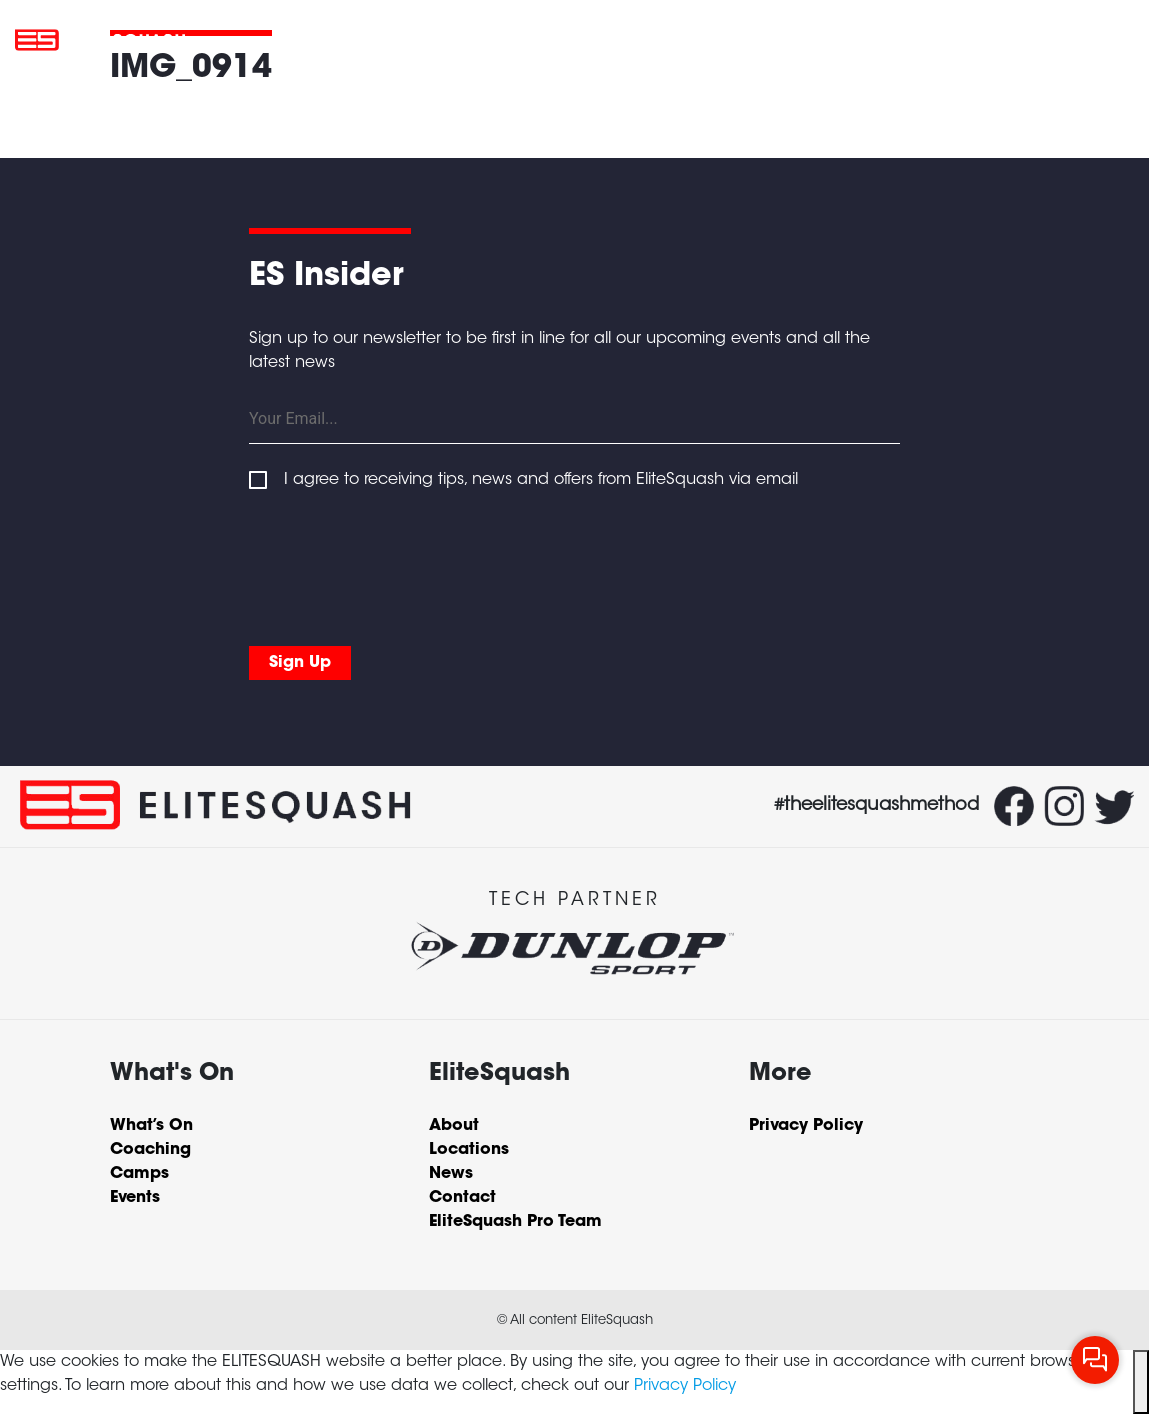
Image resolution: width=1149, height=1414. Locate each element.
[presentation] (401, 564)
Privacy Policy (685, 1386)
